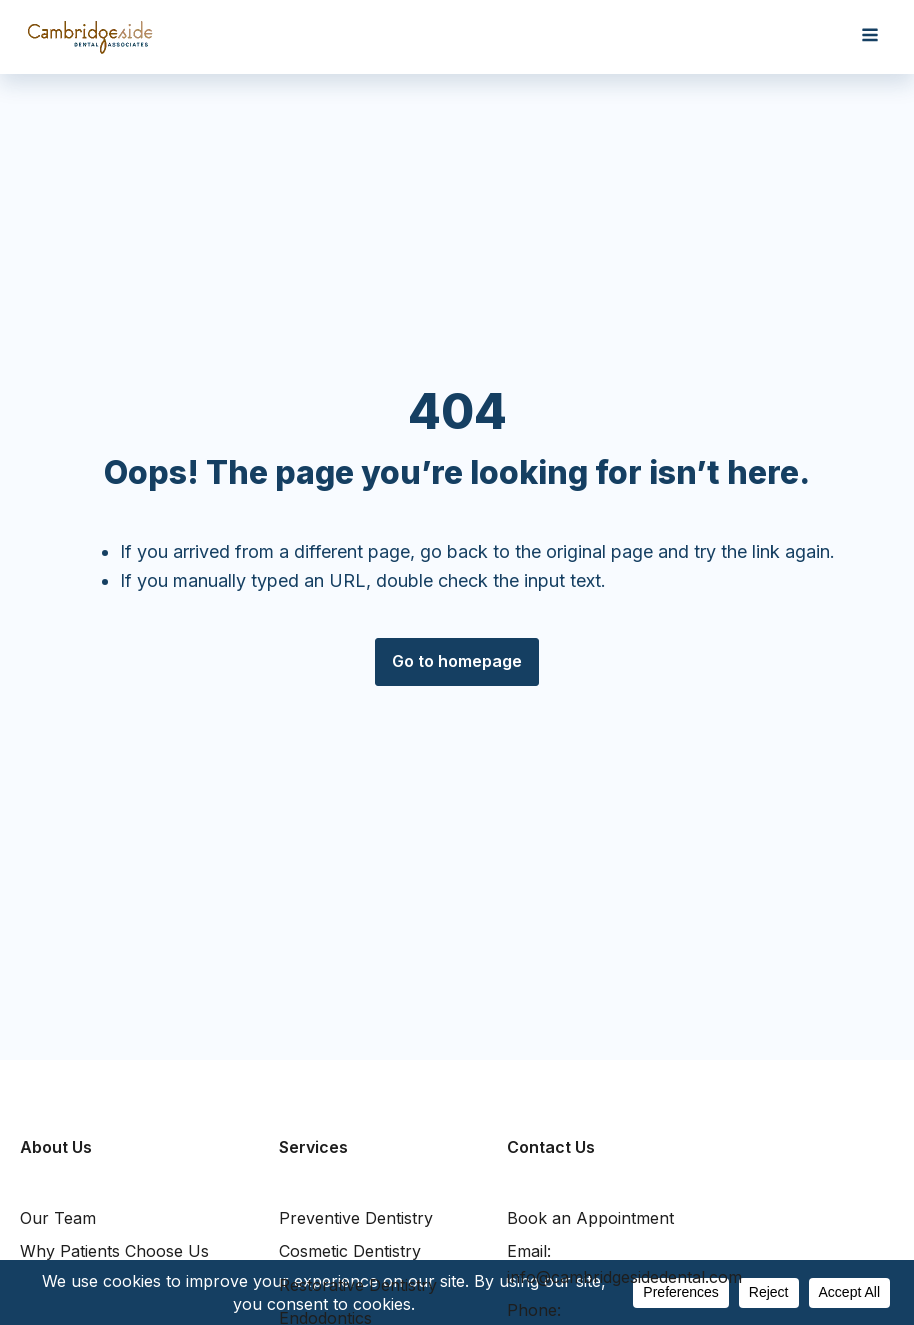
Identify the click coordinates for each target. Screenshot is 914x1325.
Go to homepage (457, 661)
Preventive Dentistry (356, 1218)
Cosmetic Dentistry (350, 1251)
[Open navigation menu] (870, 37)
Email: (624, 1265)
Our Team (58, 1218)
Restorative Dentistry (358, 1285)
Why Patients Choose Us (114, 1251)
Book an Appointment (590, 1218)
